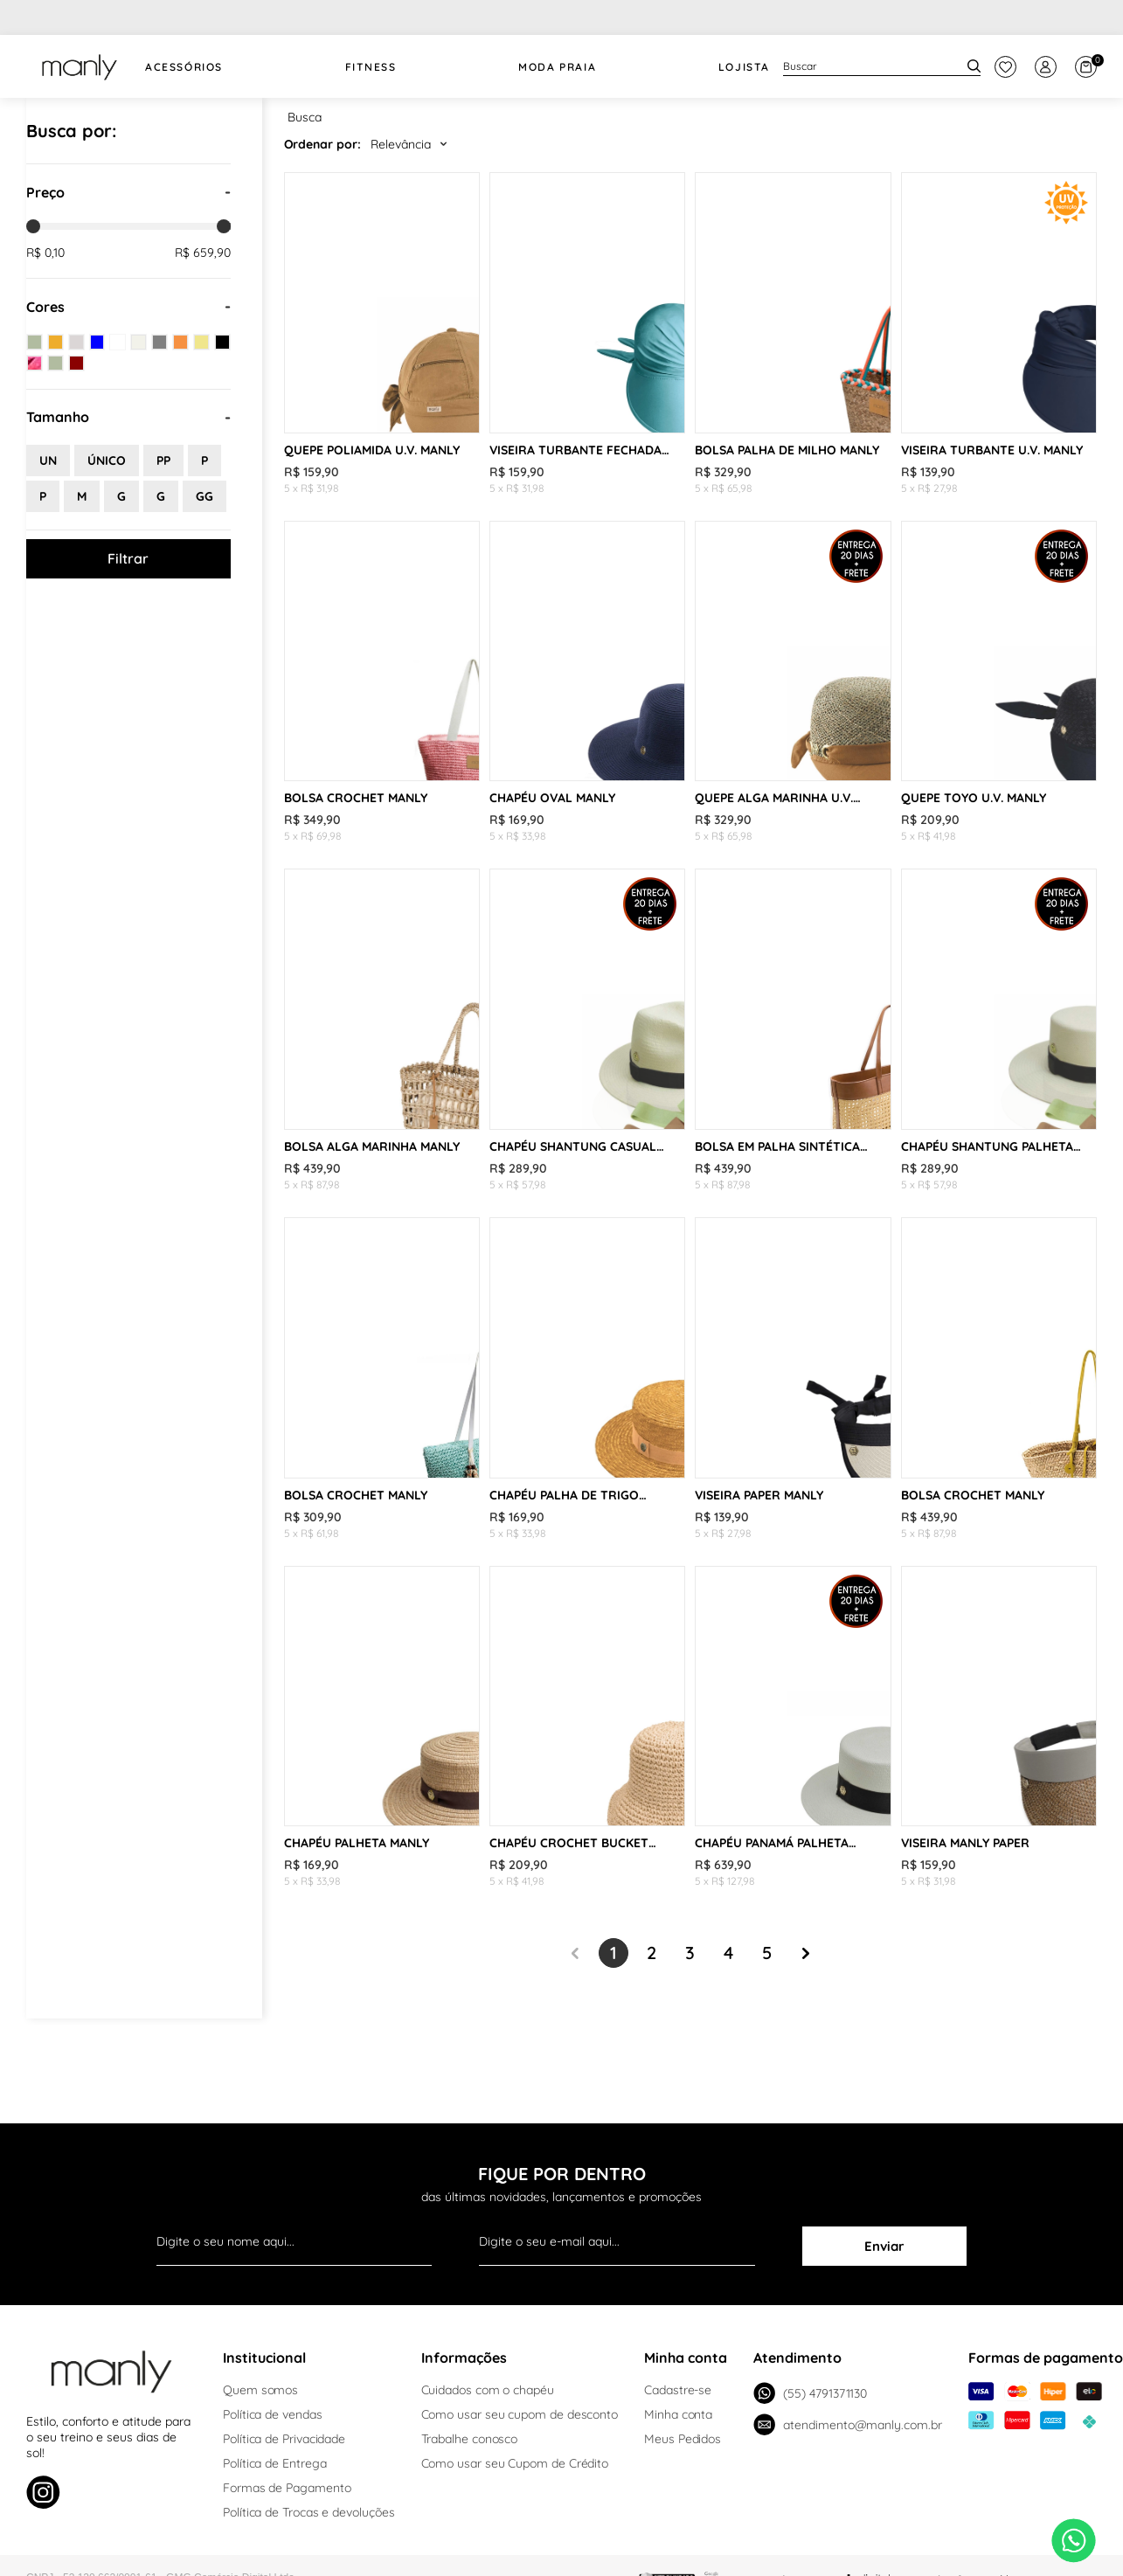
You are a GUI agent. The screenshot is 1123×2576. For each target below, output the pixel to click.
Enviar (884, 2246)
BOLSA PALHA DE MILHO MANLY (787, 450)
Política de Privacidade (284, 2439)
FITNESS (371, 66)
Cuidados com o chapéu (487, 2390)
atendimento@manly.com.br (847, 2424)
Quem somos (260, 2390)
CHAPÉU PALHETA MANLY (356, 1843)
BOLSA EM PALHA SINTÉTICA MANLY (777, 1146)
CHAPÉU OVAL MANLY (552, 798)
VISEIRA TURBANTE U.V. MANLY (992, 450)
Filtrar (128, 558)
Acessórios (184, 66)
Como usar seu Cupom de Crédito (515, 2463)
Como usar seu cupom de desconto (520, 2414)
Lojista (744, 66)
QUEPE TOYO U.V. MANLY (973, 798)
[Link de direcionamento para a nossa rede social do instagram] (43, 2494)
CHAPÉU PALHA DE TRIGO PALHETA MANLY (564, 1495)
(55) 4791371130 (810, 2393)
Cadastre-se (677, 2390)
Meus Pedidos (682, 2439)
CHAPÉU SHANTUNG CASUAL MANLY (572, 1146)
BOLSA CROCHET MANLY (355, 798)
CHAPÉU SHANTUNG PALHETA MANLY (987, 1146)
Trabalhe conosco (469, 2439)
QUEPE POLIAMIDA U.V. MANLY (372, 450)
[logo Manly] (79, 66)
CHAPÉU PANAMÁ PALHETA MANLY (772, 1843)
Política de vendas (272, 2414)
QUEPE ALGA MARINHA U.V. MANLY (774, 798)
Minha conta (678, 2414)
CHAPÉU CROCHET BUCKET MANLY (568, 1843)
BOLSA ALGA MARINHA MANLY (372, 1146)
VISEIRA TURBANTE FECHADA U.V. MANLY (575, 450)
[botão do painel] (1005, 67)
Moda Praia (557, 66)
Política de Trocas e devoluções (309, 2512)
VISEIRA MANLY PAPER (965, 1843)
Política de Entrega (274, 2463)
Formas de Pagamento (286, 2488)
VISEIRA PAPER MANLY (759, 1495)
